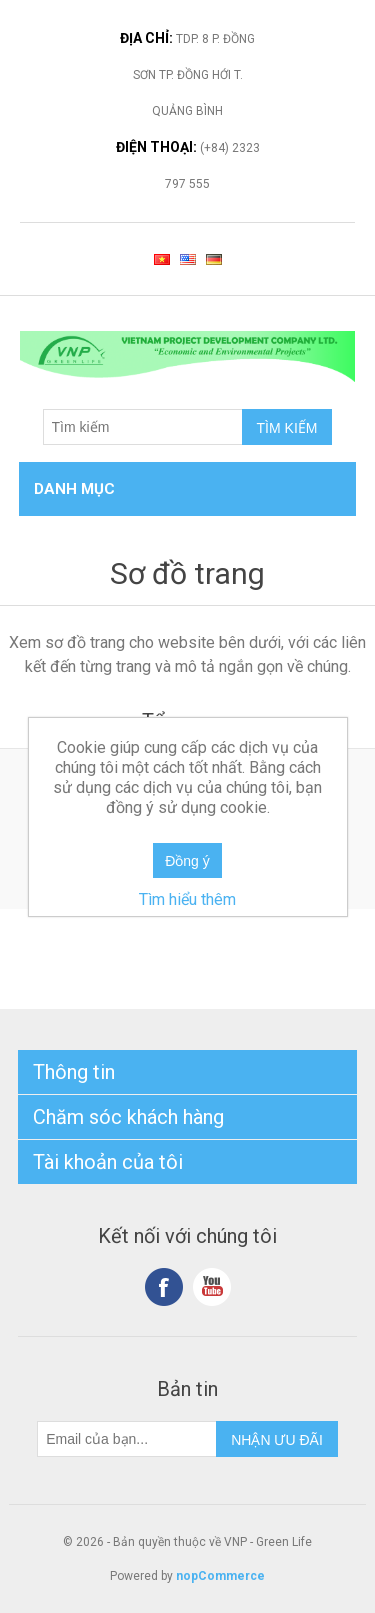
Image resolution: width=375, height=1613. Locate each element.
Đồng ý (187, 861)
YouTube (212, 1287)
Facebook (164, 1287)
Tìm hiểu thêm (187, 899)
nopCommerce (220, 1576)
